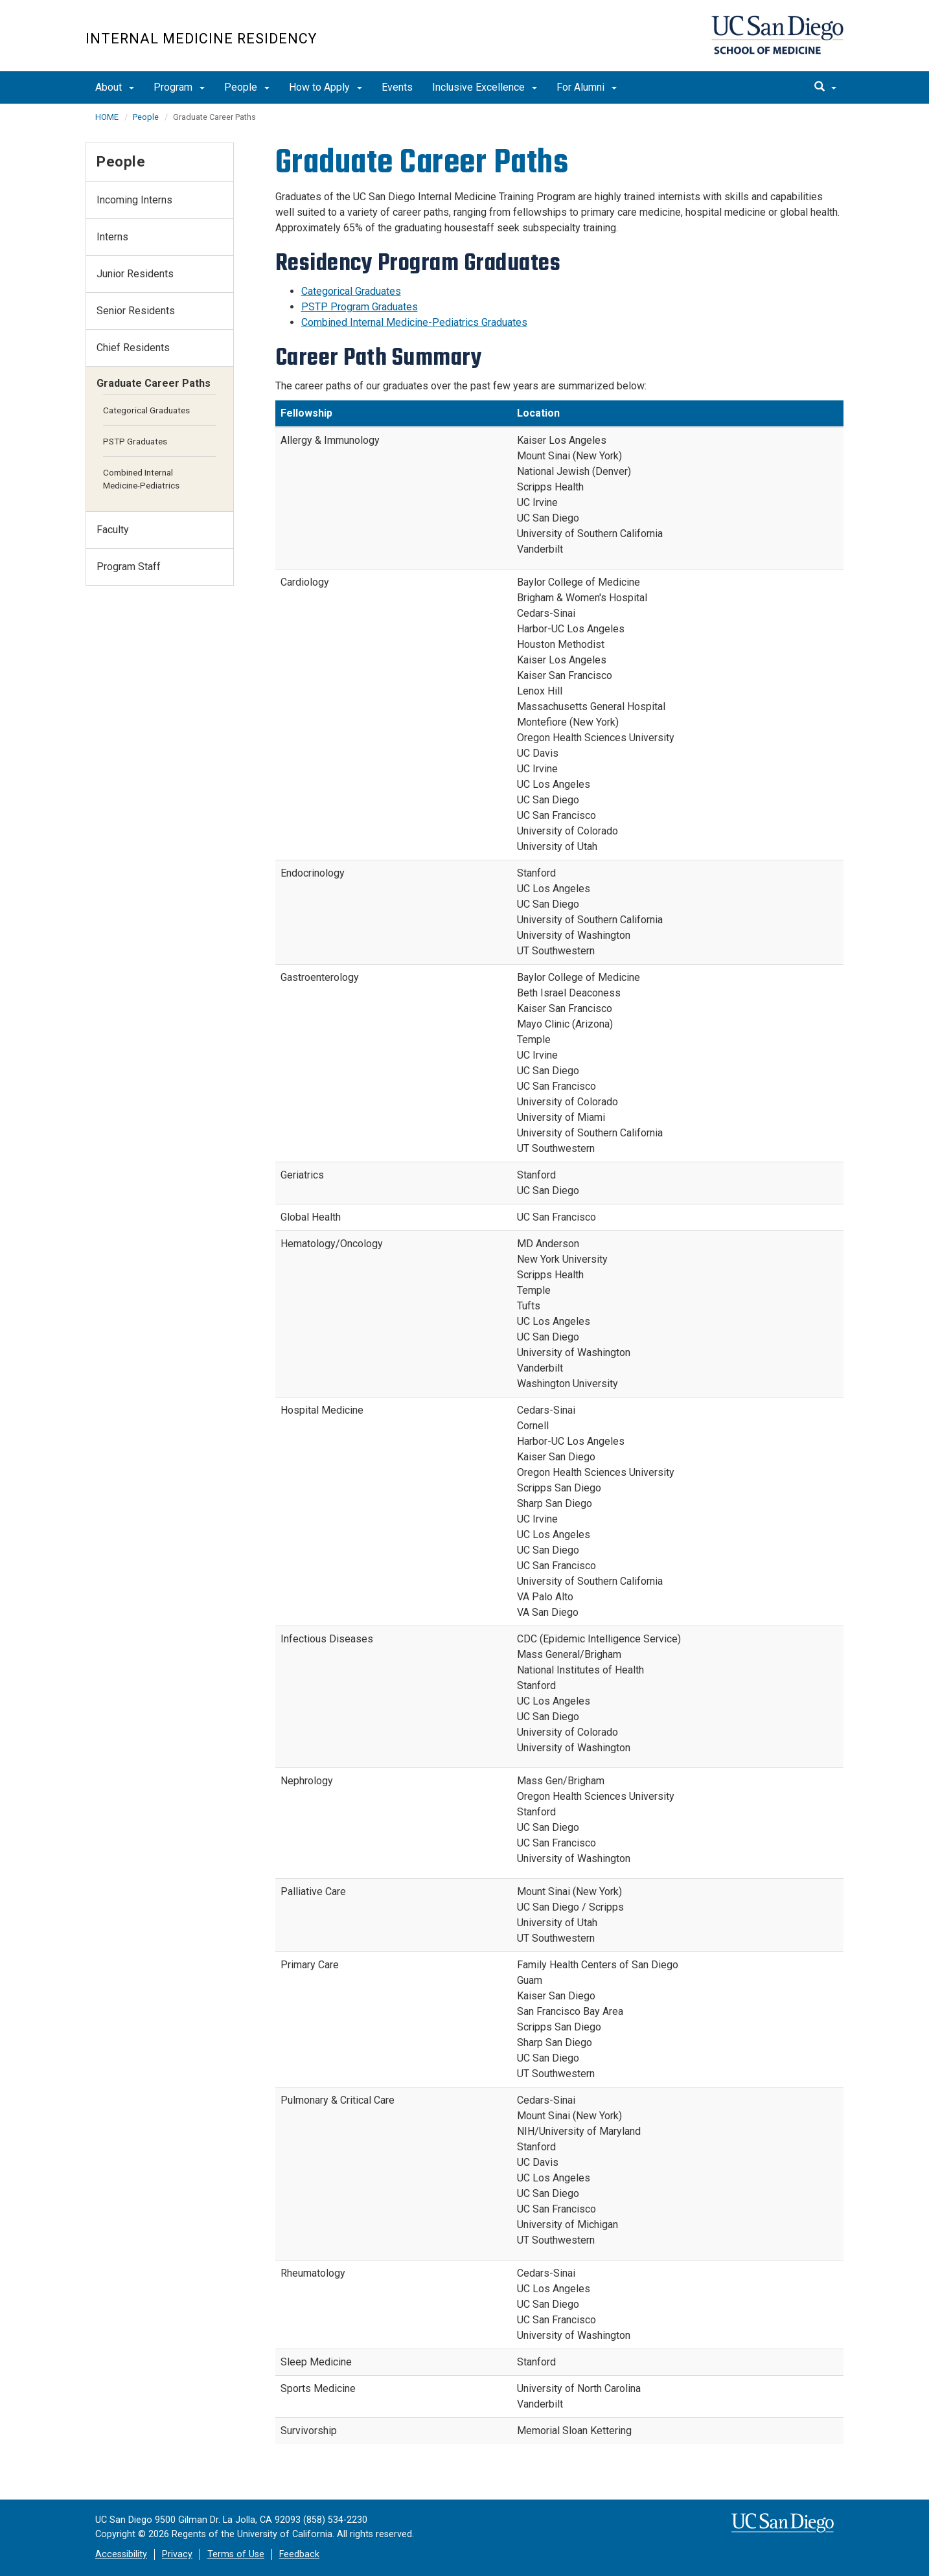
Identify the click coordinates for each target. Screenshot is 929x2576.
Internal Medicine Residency (201, 38)
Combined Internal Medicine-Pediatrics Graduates (414, 322)
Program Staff (129, 566)
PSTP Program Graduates (359, 307)
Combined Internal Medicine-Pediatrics (141, 478)
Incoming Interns (134, 200)
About (114, 87)
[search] (825, 87)
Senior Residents (136, 311)
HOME (107, 117)
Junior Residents (135, 274)
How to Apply (325, 87)
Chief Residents (133, 347)
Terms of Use (235, 2554)
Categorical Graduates (351, 291)
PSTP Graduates (135, 441)
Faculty (113, 529)
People (247, 87)
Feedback (299, 2554)
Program (179, 87)
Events (397, 87)
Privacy (177, 2554)
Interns (112, 237)
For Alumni (586, 87)
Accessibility (121, 2554)
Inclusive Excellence (484, 87)
